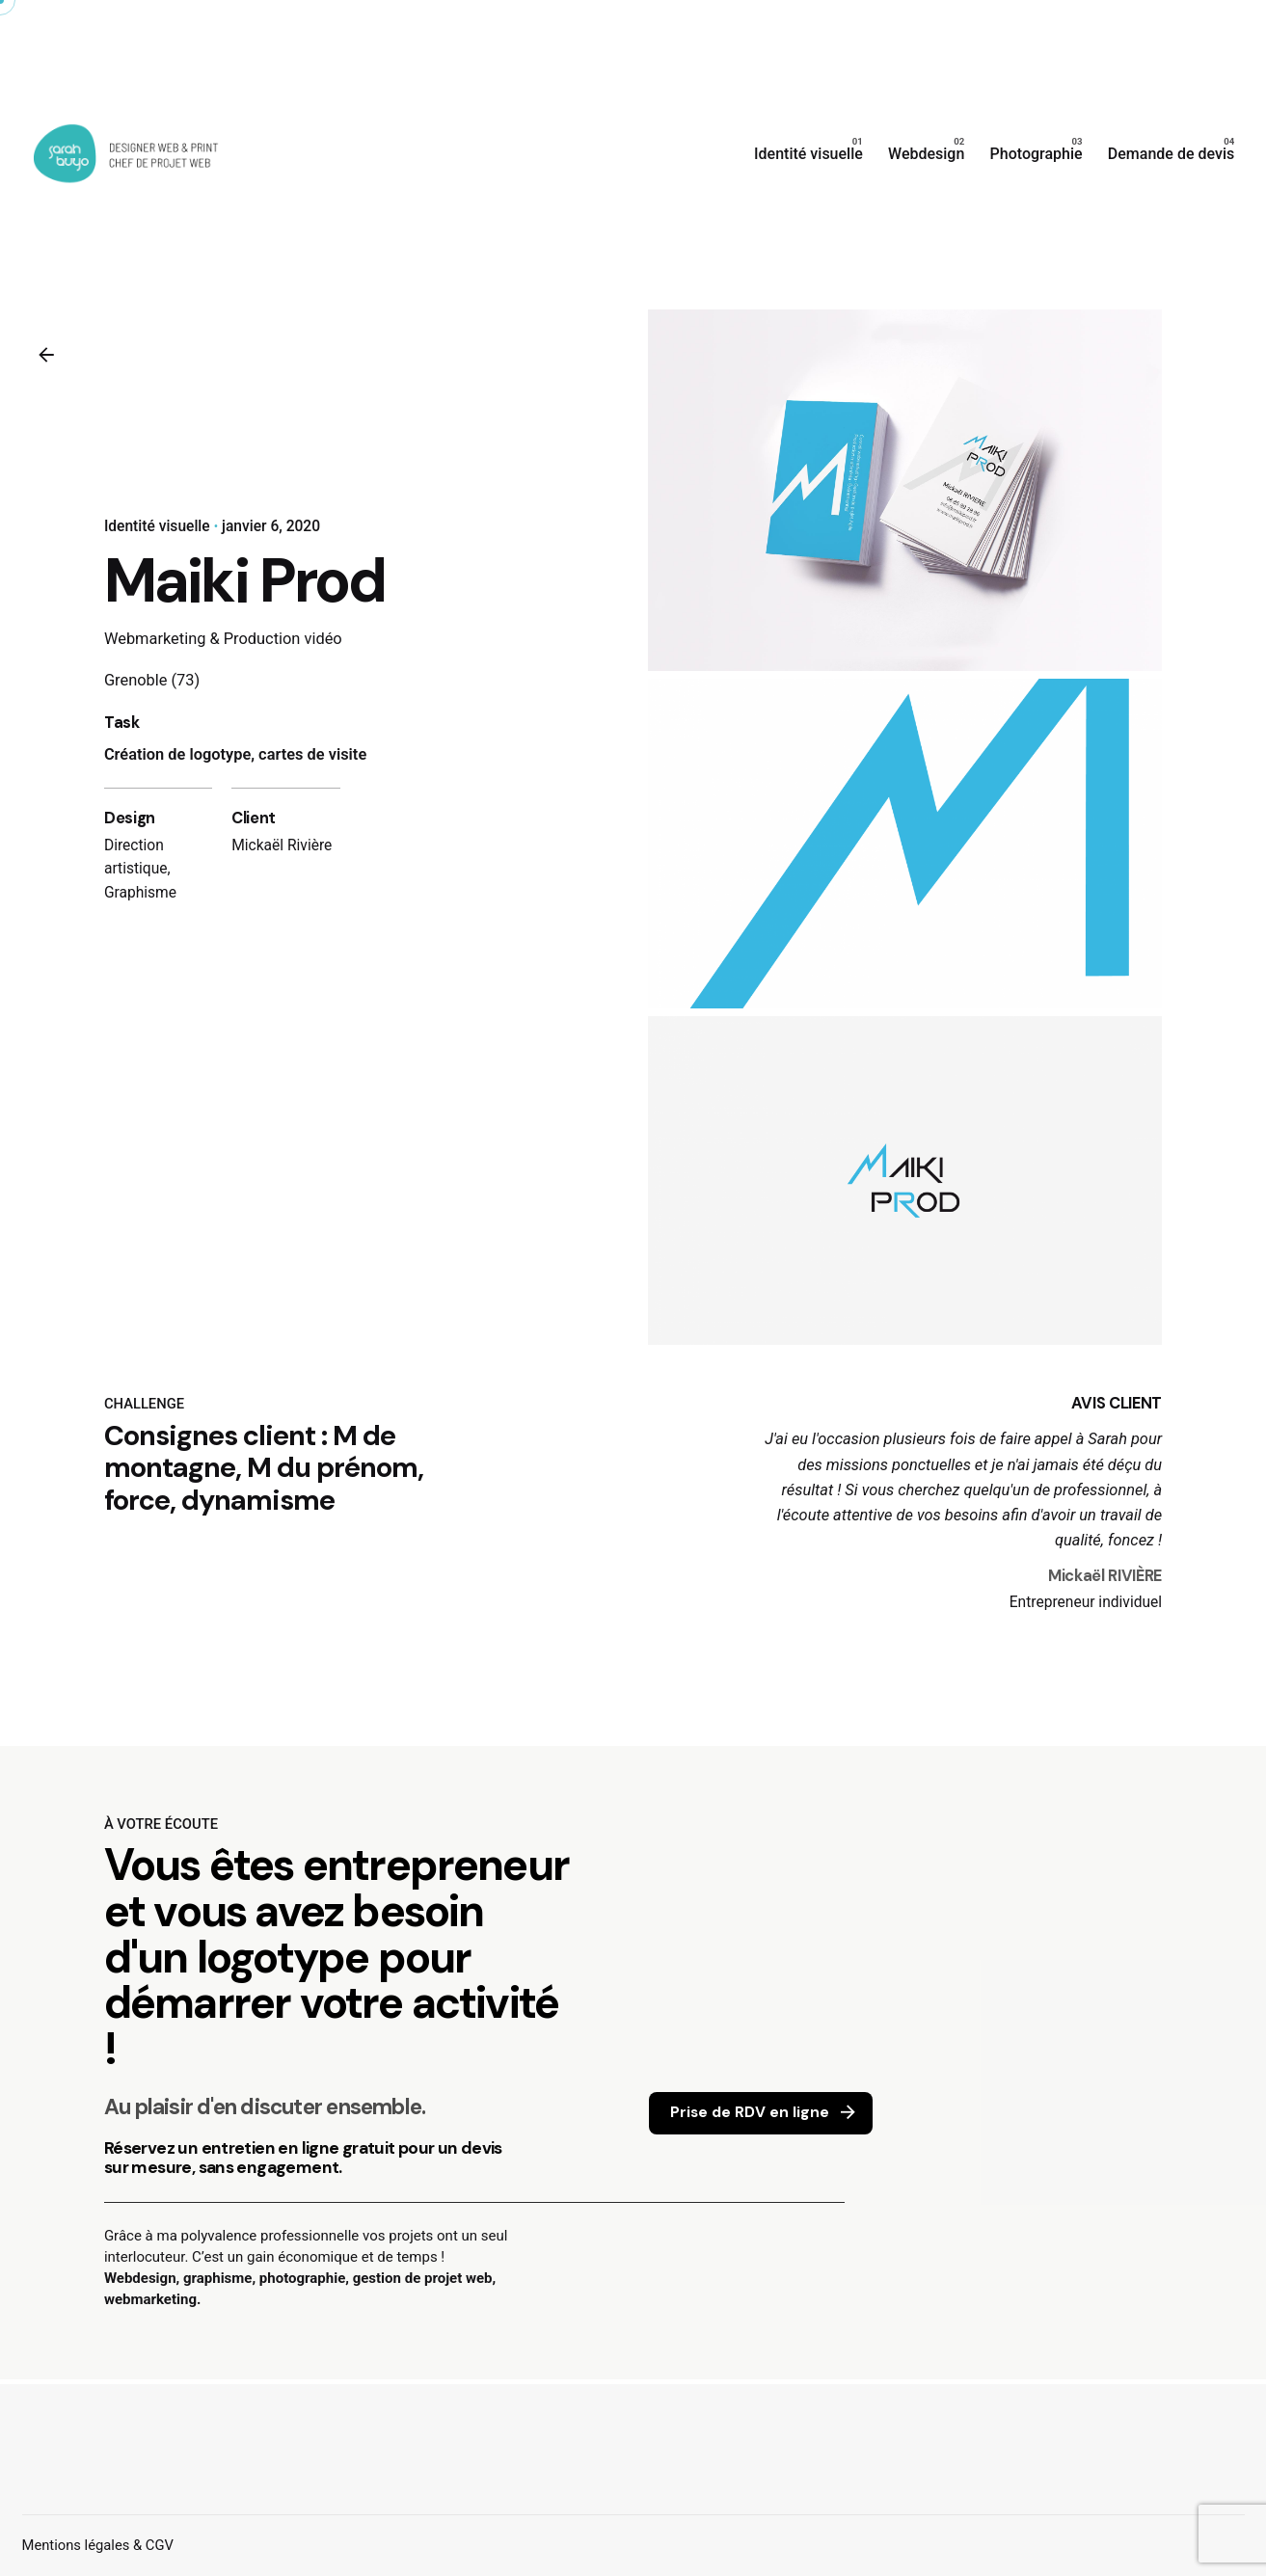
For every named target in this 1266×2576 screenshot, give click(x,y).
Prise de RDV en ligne (765, 2113)
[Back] (46, 355)
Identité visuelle (157, 526)
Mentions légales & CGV (98, 2545)
